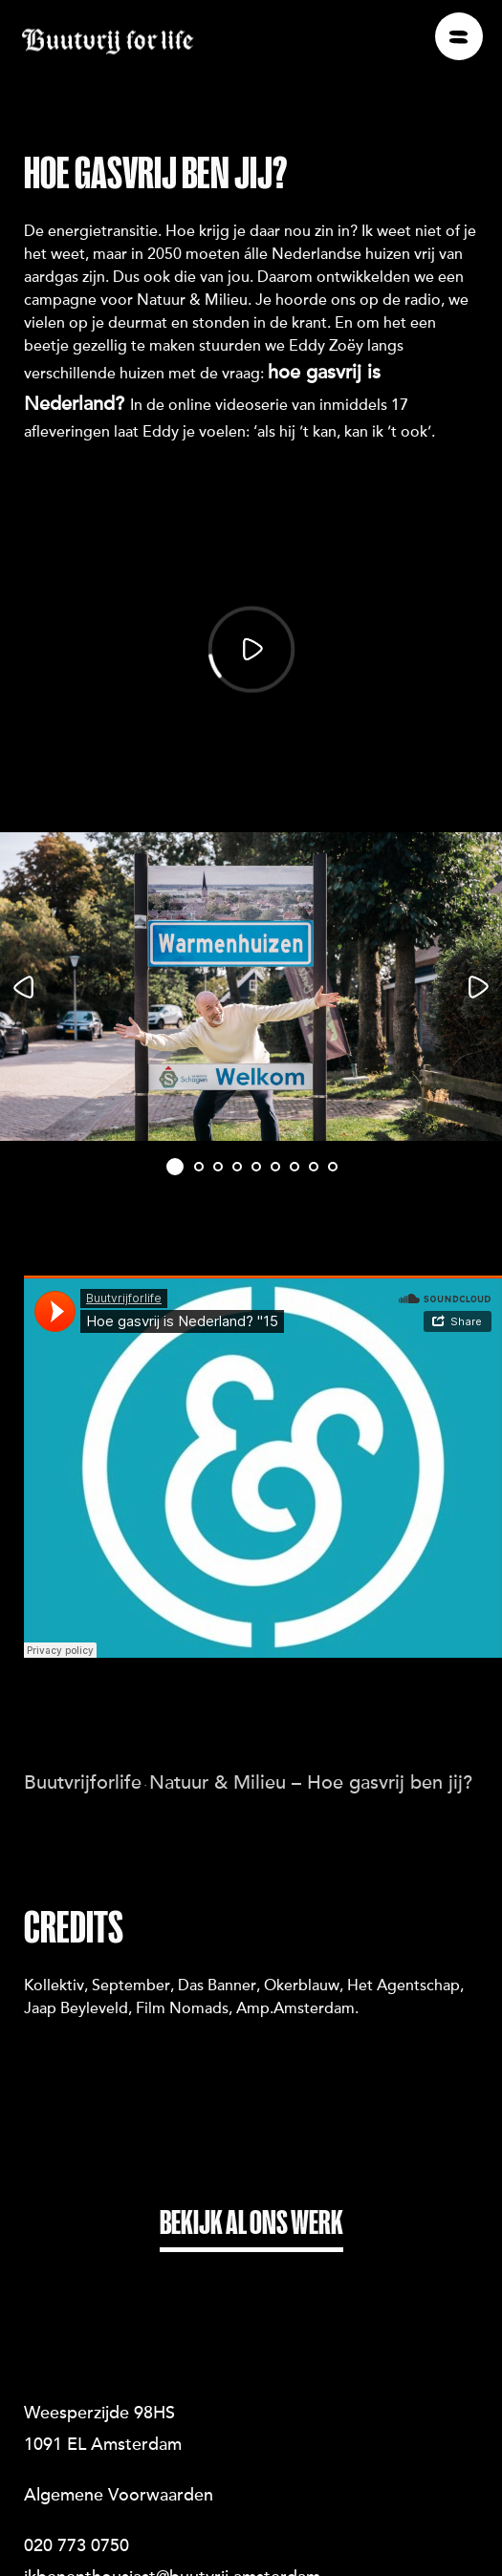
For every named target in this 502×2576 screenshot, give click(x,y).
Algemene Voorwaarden (118, 2459)
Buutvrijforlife (83, 1745)
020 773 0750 (76, 2510)
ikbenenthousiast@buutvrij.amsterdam (172, 2541)
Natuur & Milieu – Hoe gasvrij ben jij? (310, 1745)
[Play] (251, 649)
